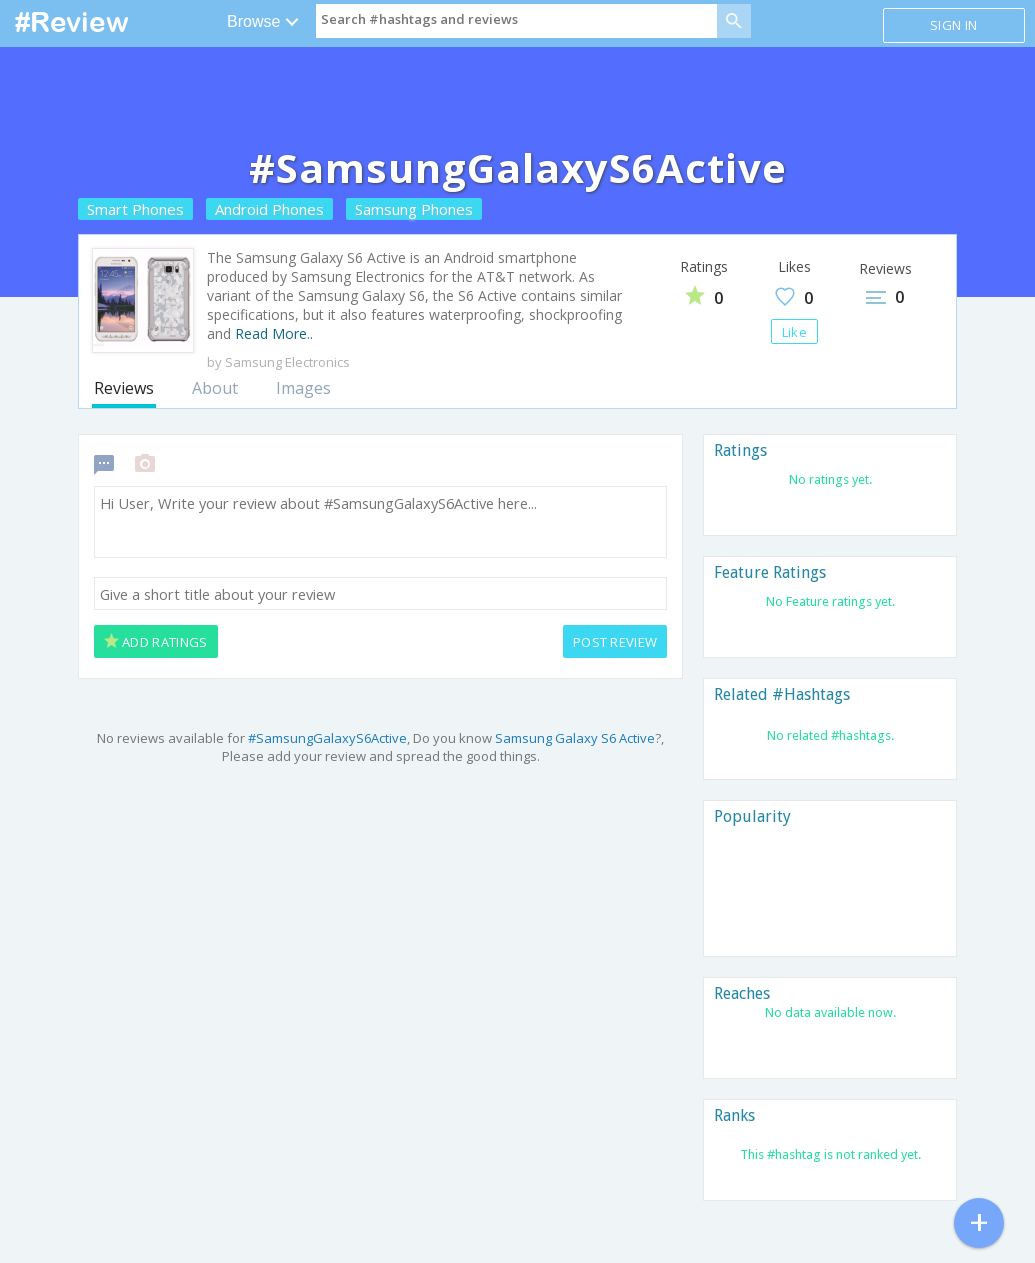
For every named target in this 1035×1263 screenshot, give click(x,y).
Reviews (124, 388)
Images (303, 388)
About (215, 388)
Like (794, 332)
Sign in (953, 25)
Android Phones (269, 209)
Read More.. (274, 333)
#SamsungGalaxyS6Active (327, 738)
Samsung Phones (414, 209)
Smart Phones (135, 209)
